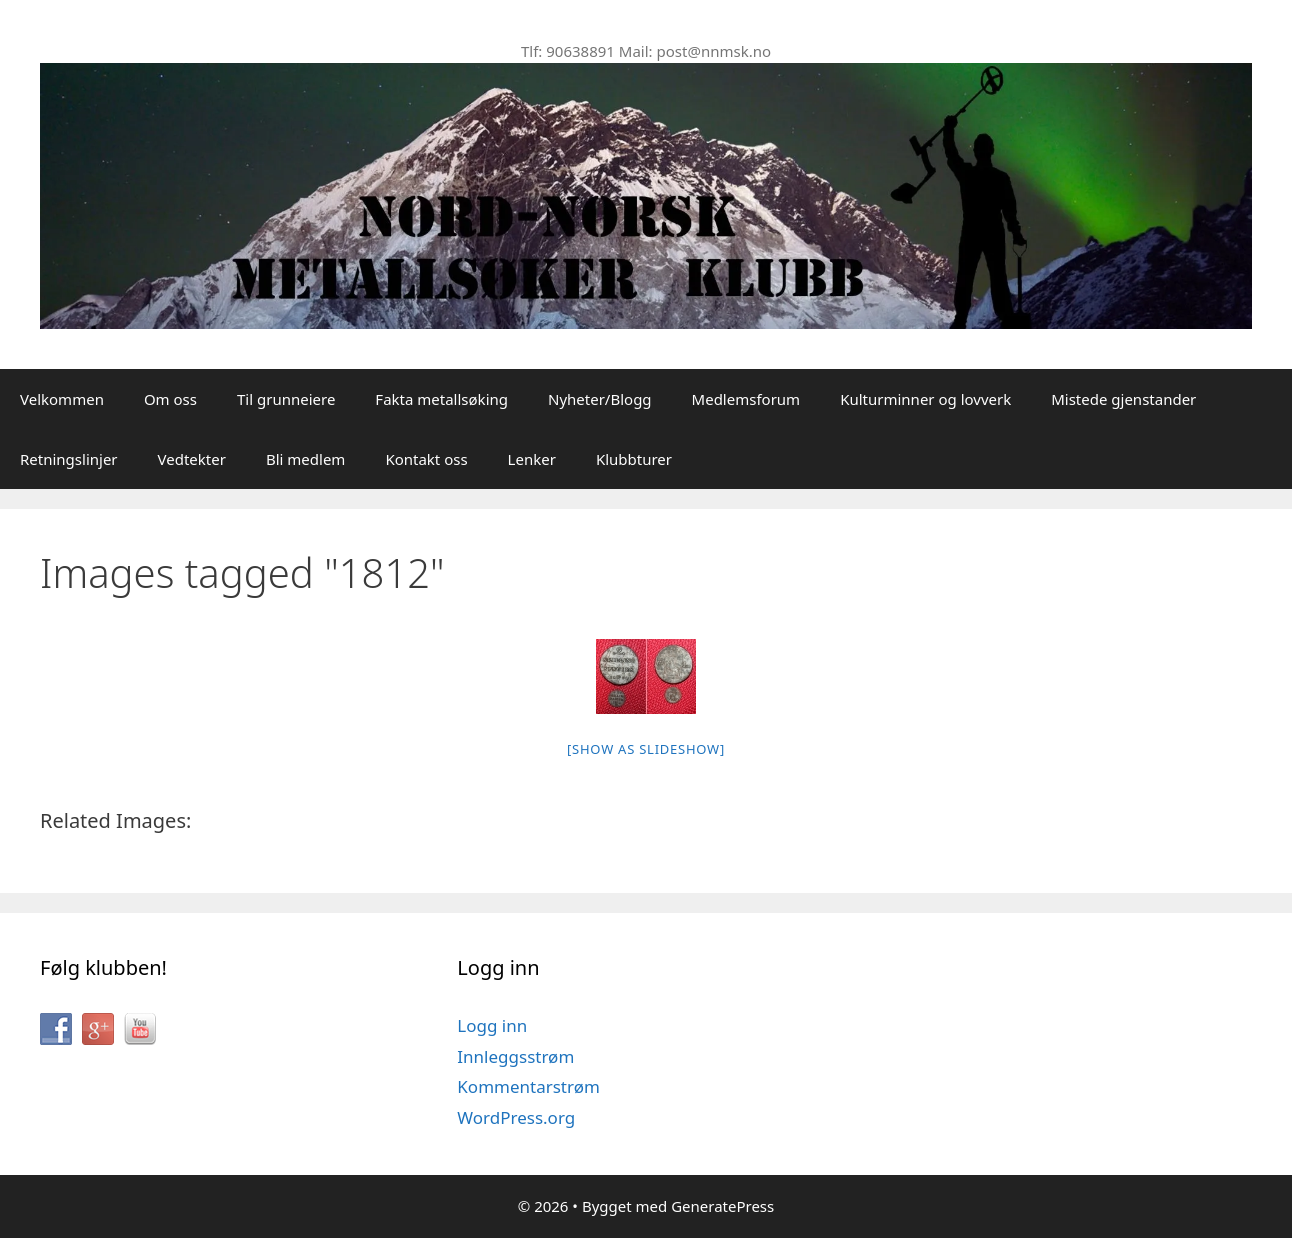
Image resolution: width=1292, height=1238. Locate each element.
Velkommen (62, 399)
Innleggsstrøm (515, 1056)
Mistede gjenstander (1123, 399)
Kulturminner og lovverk (925, 399)
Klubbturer (634, 459)
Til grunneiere (286, 399)
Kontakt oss (426, 459)
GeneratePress (722, 1206)
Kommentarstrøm (528, 1086)
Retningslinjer (69, 459)
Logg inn (492, 1025)
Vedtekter (192, 459)
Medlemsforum (746, 399)
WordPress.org (516, 1117)
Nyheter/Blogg (600, 399)
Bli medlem (305, 459)
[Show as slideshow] (646, 749)
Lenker (532, 459)
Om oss (170, 399)
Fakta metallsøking (441, 399)
